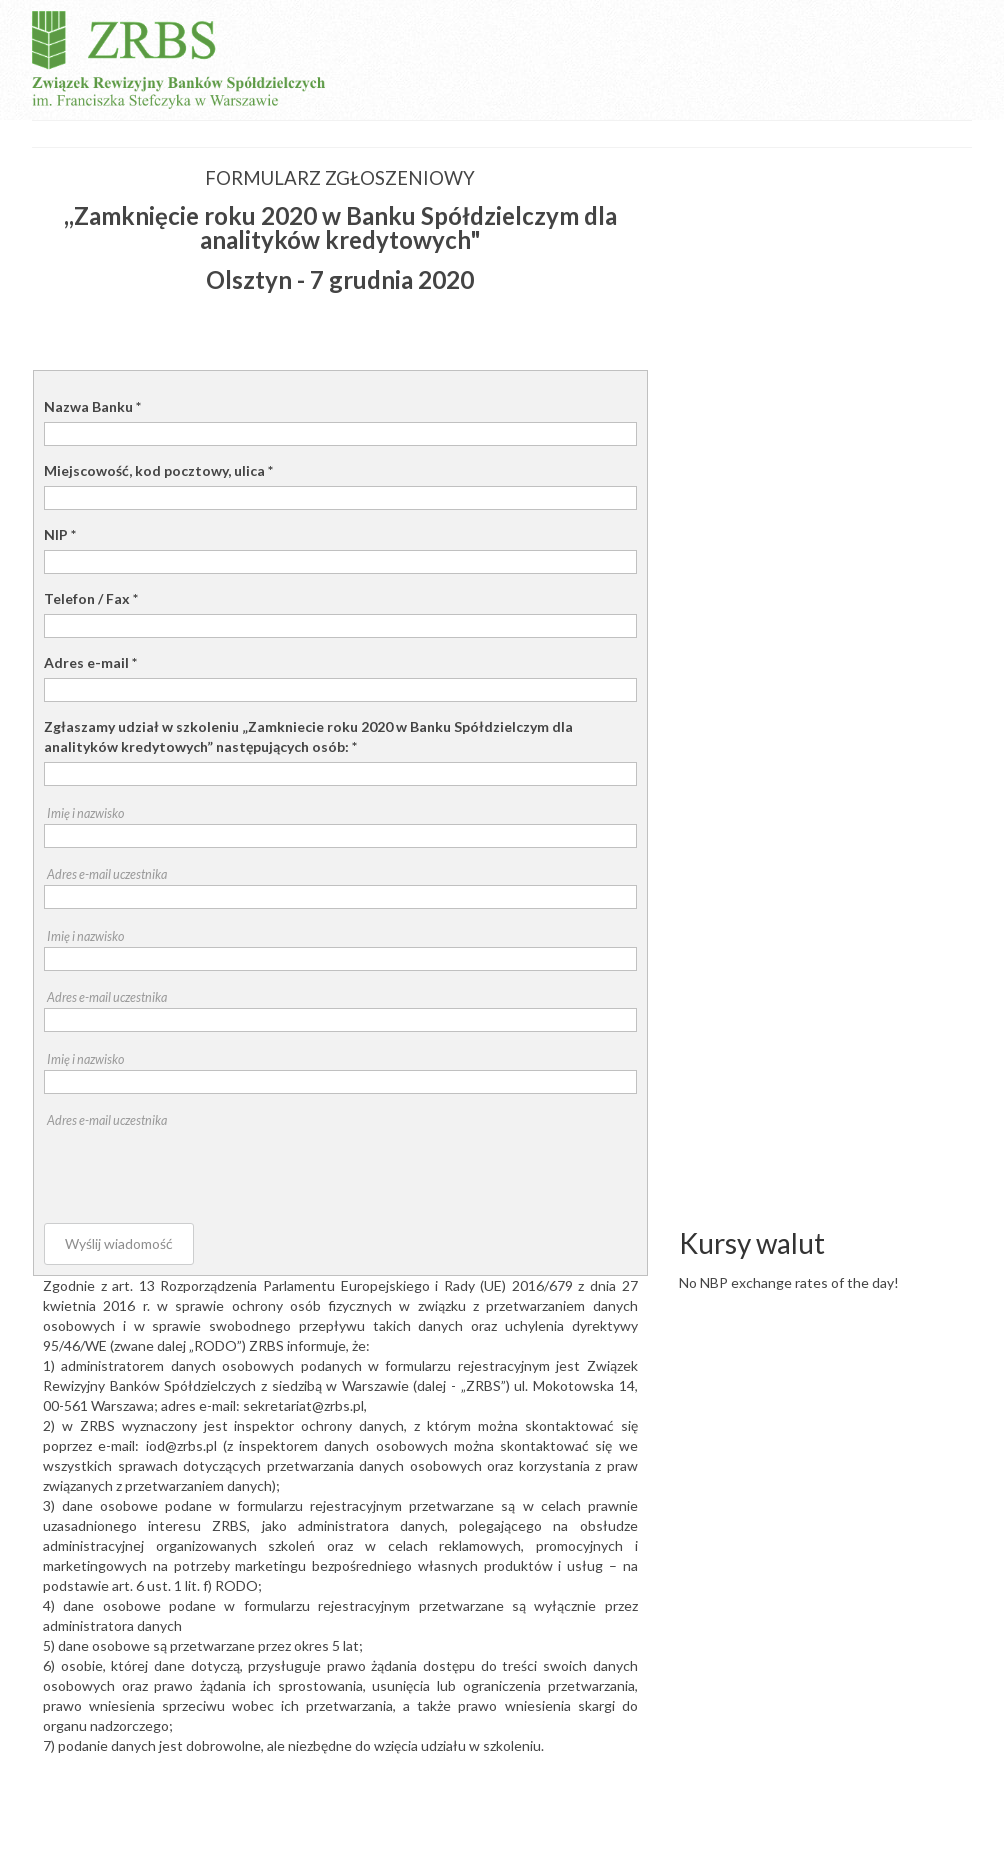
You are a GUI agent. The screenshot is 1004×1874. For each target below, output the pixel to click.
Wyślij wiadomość (119, 1243)
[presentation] (196, 1170)
